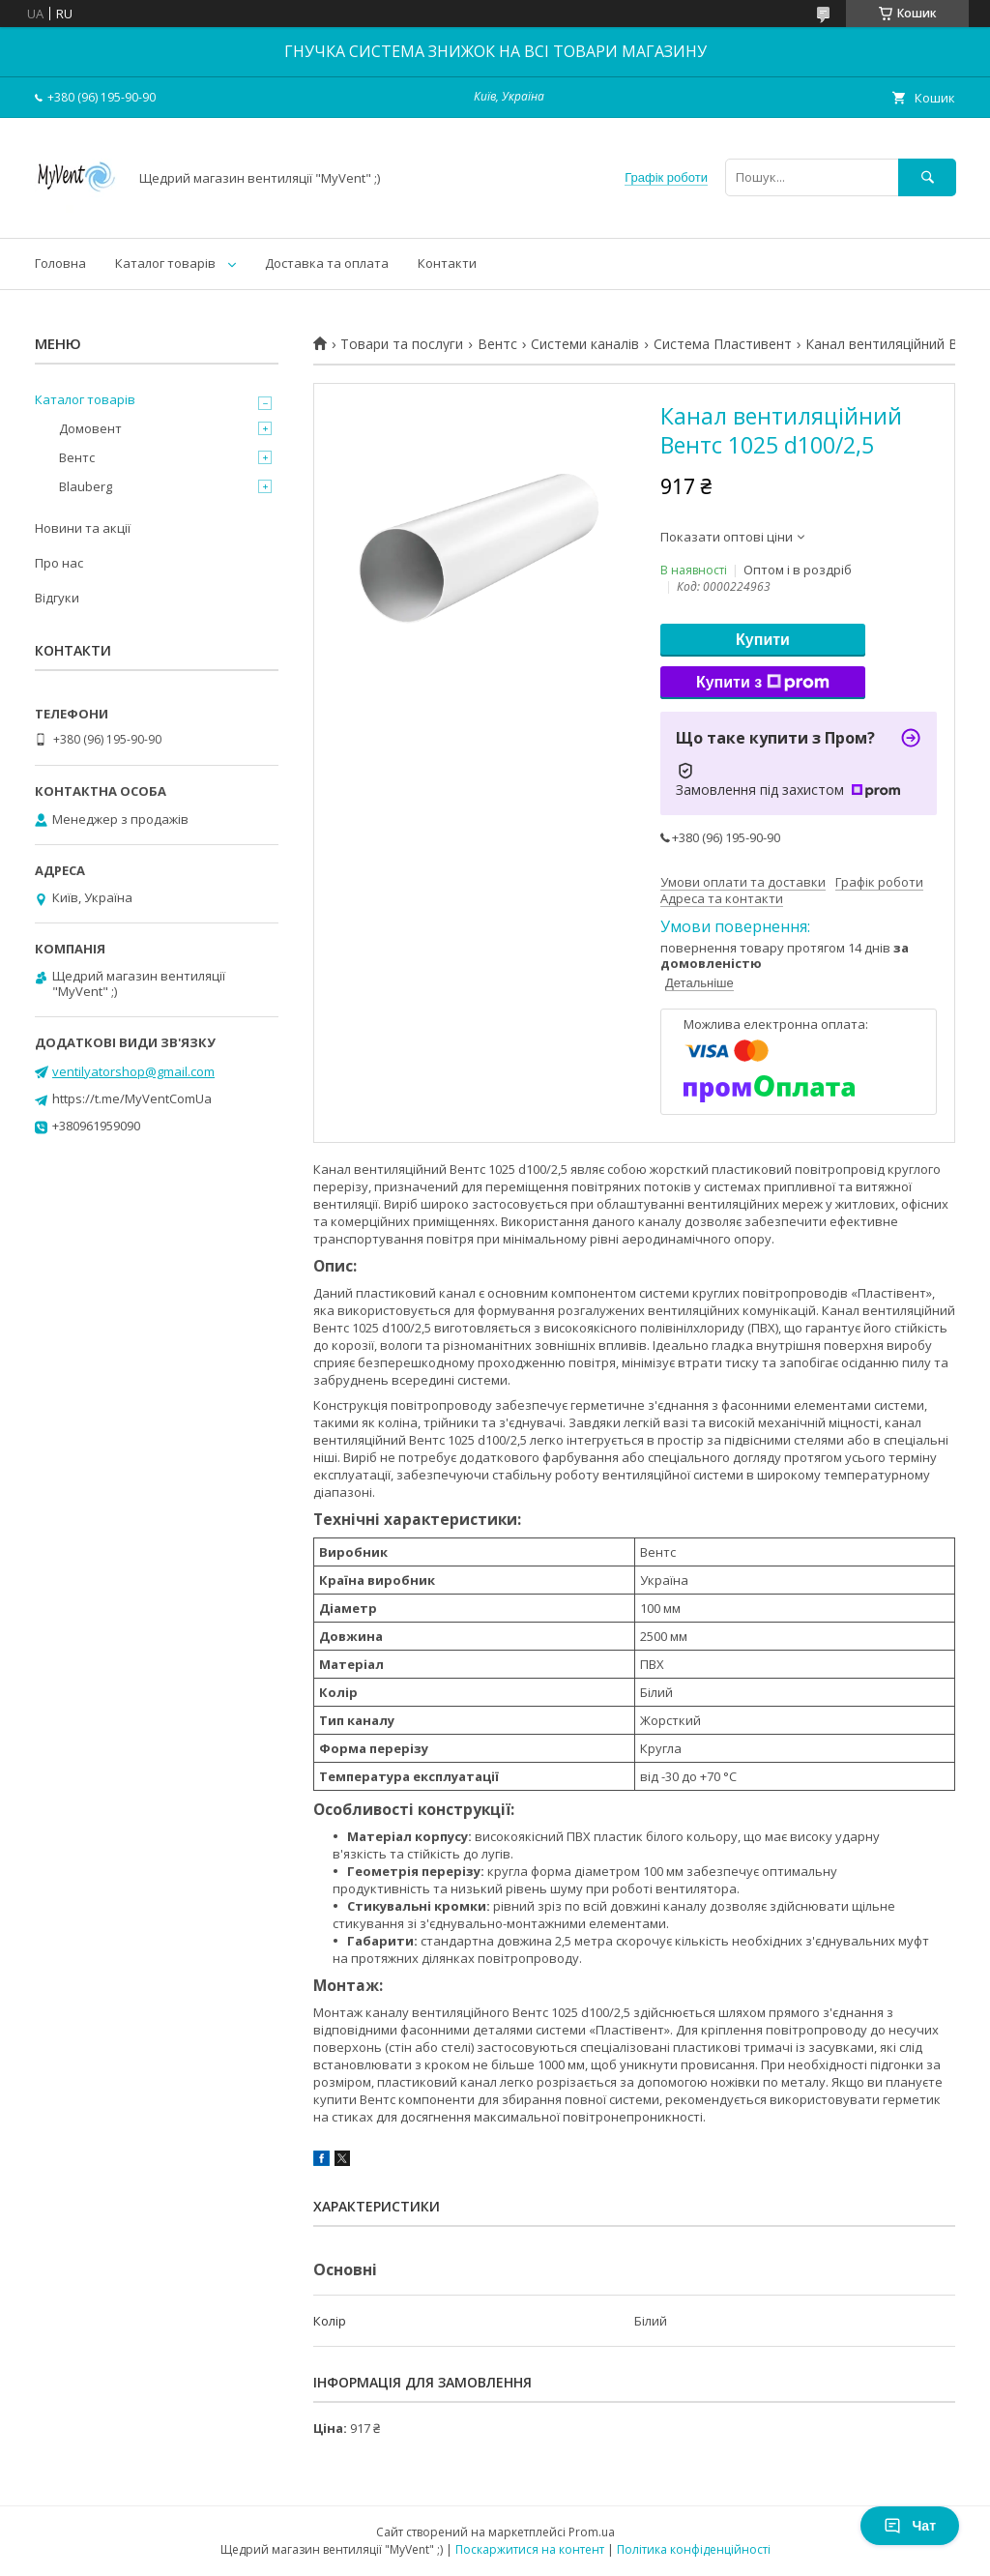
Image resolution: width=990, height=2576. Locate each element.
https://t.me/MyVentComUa (132, 1098)
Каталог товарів (165, 263)
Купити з (763, 682)
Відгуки (57, 597)
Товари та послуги (401, 344)
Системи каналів (585, 344)
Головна (60, 263)
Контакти (447, 263)
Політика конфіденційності (694, 2549)
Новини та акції (83, 528)
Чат (910, 2525)
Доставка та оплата (327, 263)
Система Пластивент (723, 344)
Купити (763, 639)
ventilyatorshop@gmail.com (133, 1071)
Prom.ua (591, 2532)
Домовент (90, 428)
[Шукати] (927, 177)
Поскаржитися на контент (529, 2549)
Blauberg (85, 486)
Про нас (59, 562)
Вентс (497, 344)
